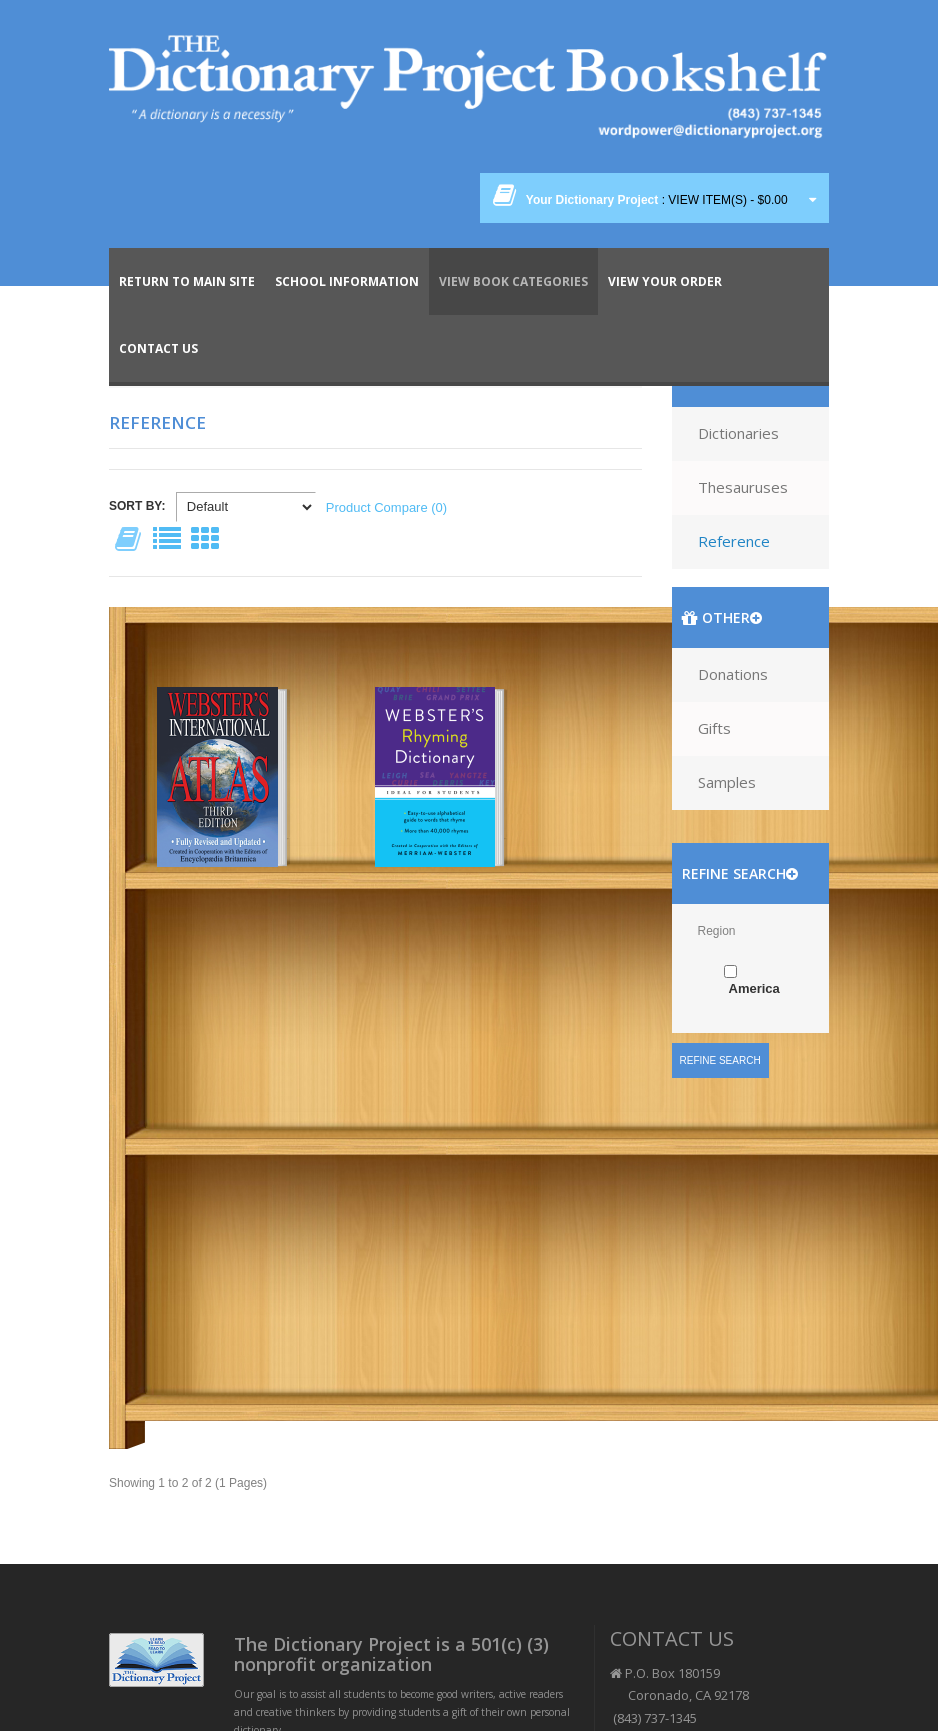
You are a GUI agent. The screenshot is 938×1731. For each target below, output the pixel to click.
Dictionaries (738, 433)
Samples (727, 782)
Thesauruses (743, 487)
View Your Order (665, 281)
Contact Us (158, 348)
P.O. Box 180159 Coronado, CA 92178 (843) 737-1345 (679, 1695)
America (754, 988)
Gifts (714, 728)
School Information (347, 281)
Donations (733, 674)
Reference (734, 541)
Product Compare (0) (386, 507)
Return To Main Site (187, 281)
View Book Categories (513, 281)
